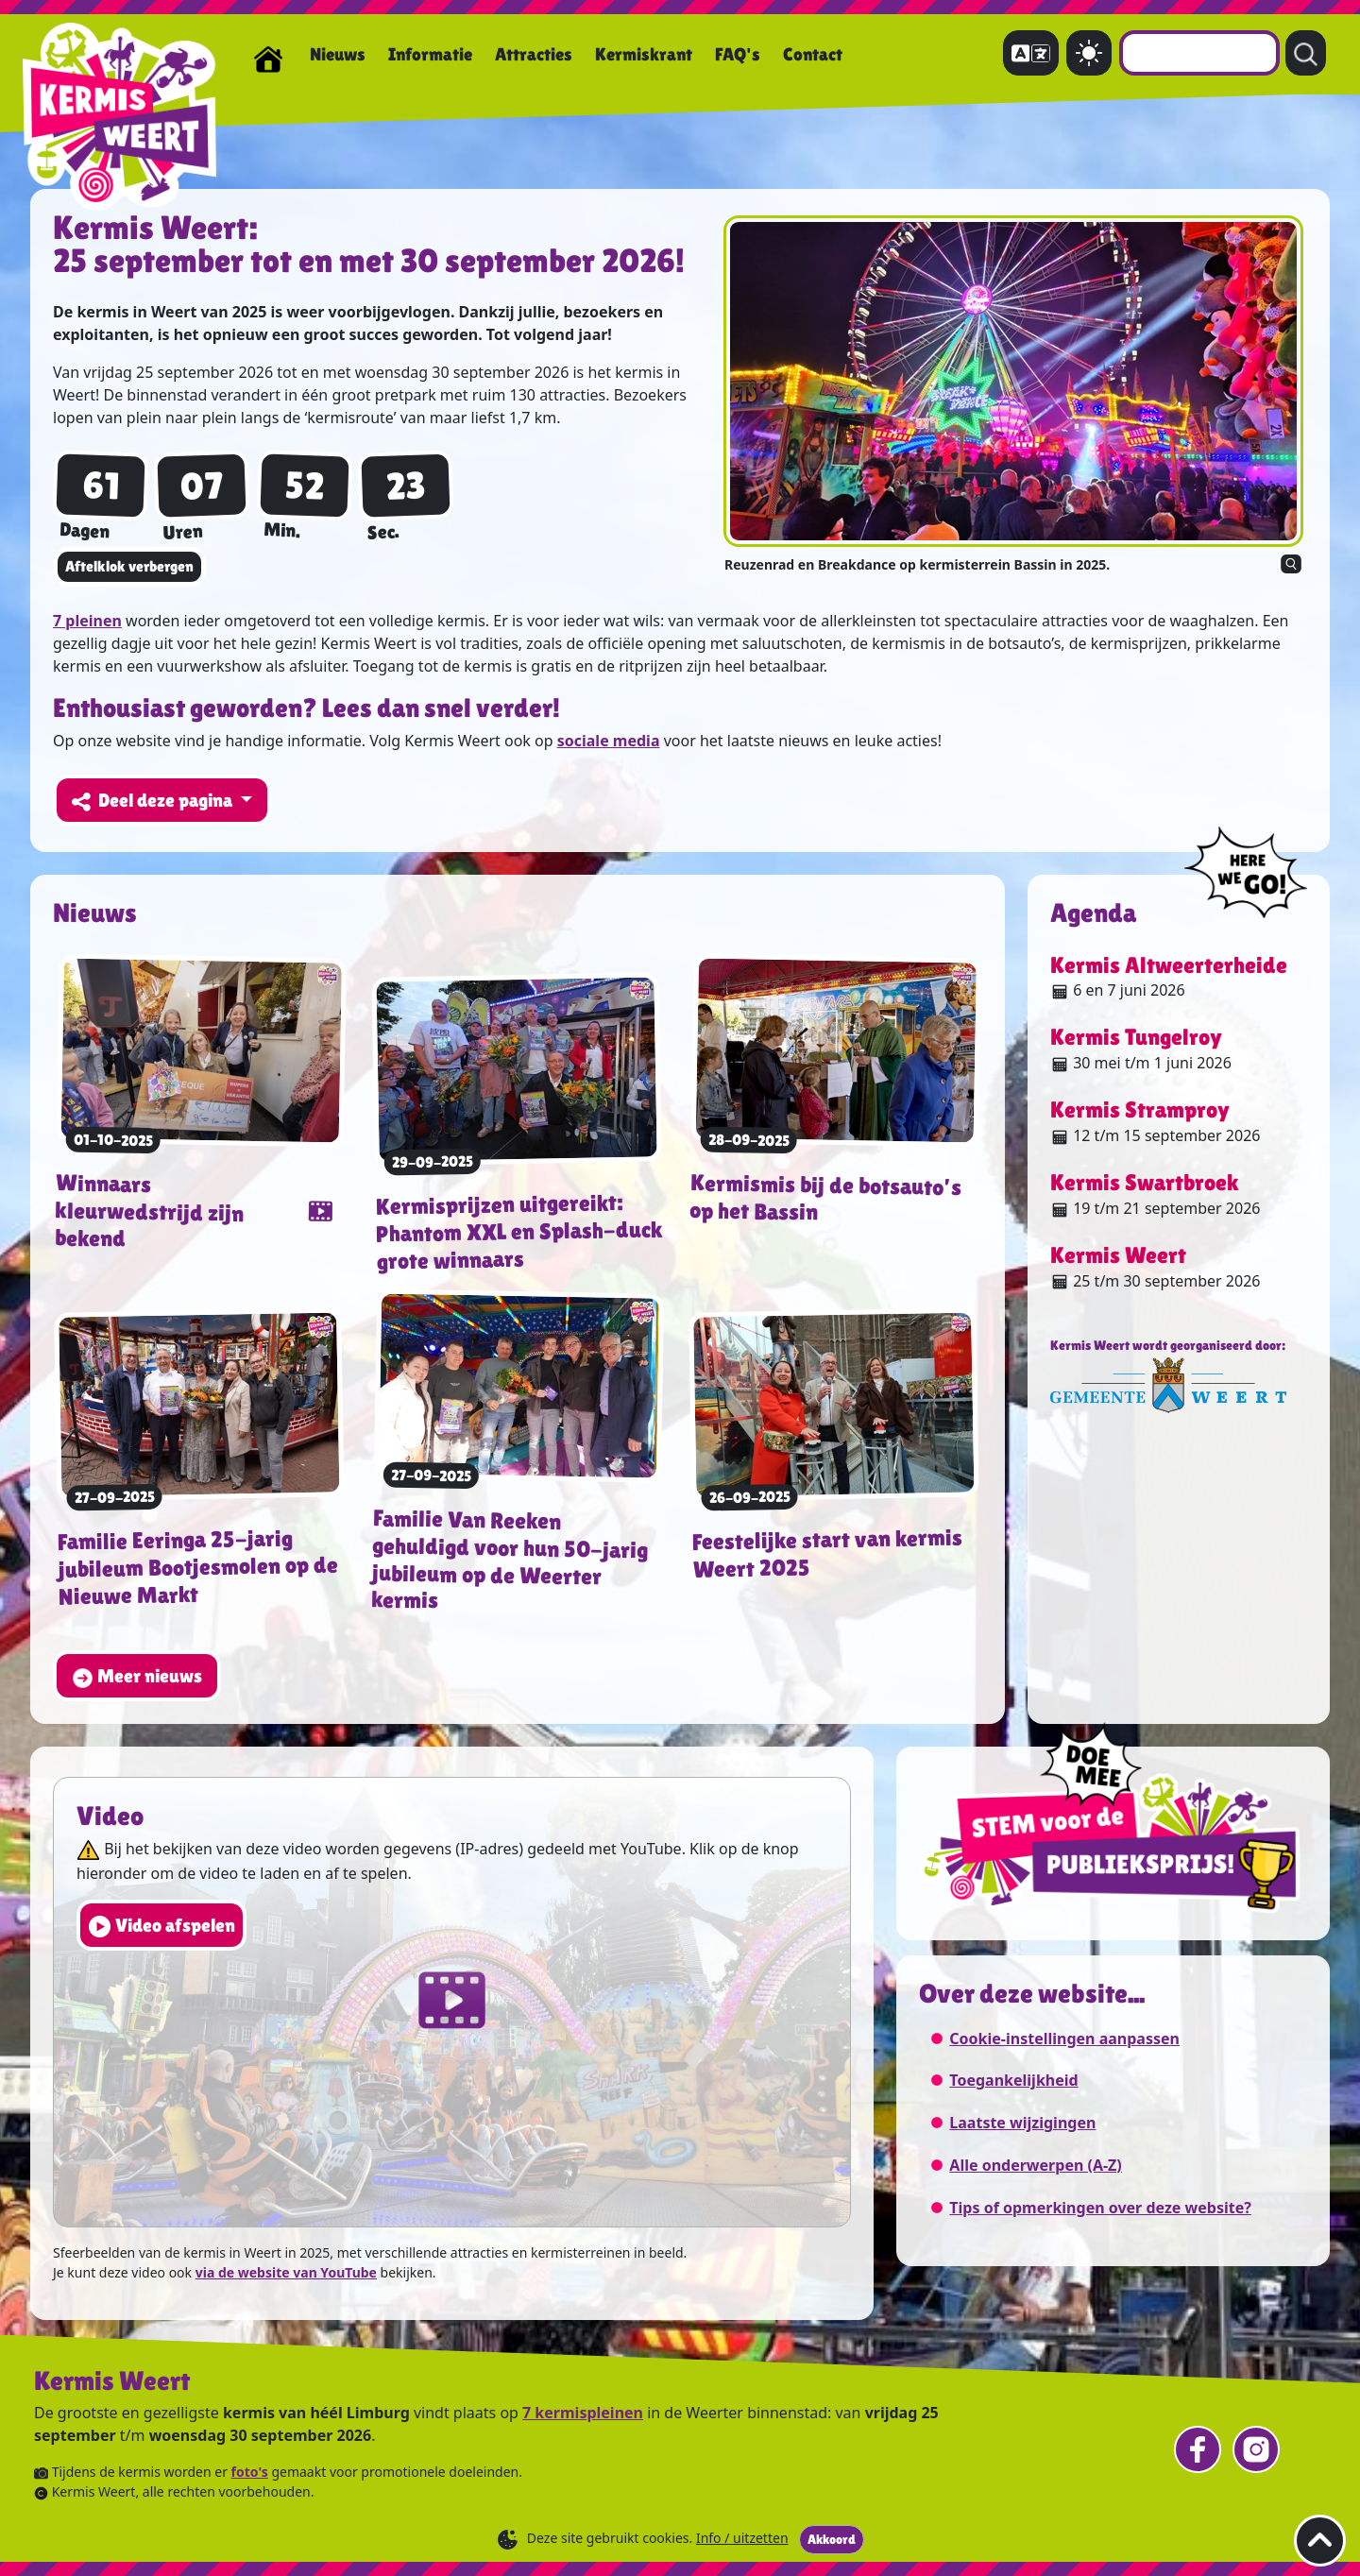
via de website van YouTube (286, 2272)
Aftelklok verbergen (129, 566)
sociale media (608, 740)
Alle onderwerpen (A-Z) (1035, 2165)
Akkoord (832, 2539)
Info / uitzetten (742, 2538)
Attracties (533, 54)
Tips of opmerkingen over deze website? (1100, 2207)
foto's (249, 2472)
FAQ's (737, 54)
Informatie (430, 54)
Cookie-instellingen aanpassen (1064, 2038)
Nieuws (338, 54)
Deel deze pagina (154, 800)
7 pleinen (87, 620)
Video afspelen (161, 1926)
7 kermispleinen (582, 2412)
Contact (812, 54)
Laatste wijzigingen (1022, 2122)
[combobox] (1199, 53)
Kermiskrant (643, 54)
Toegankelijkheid (1013, 2080)
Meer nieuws (137, 1676)
